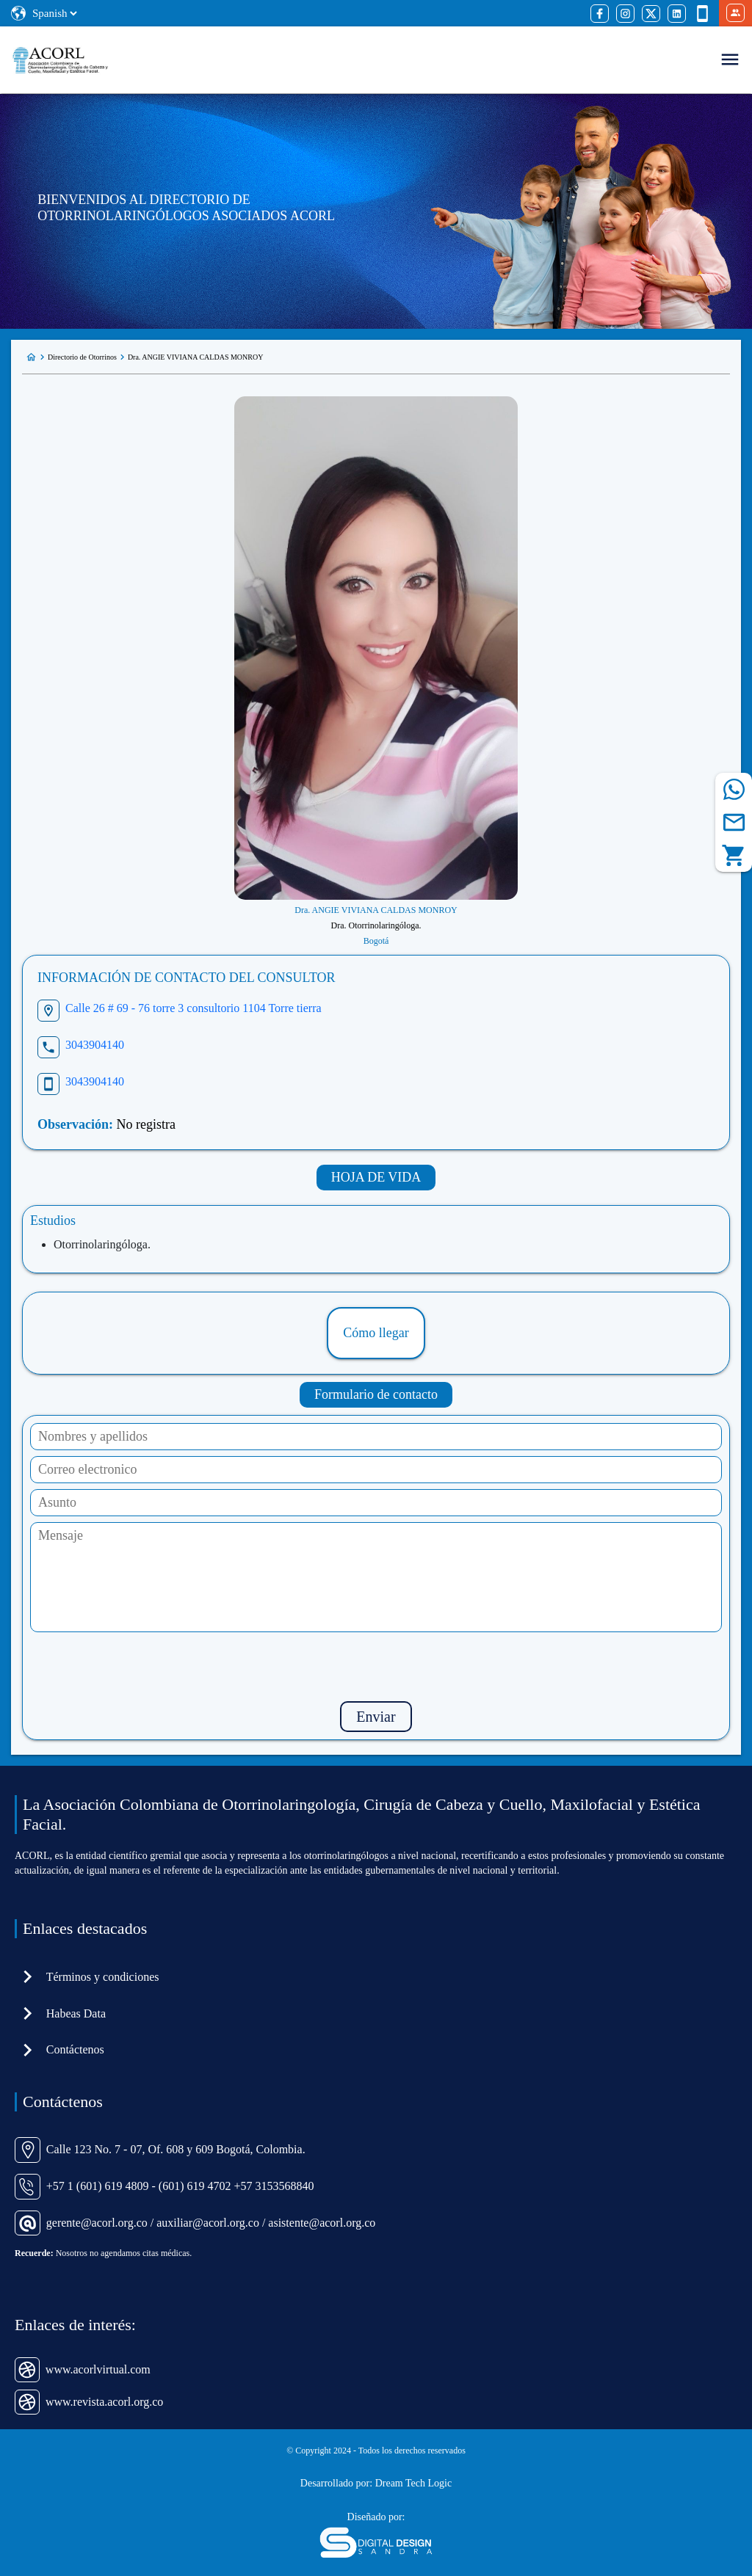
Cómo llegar (375, 1332)
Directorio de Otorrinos (82, 357)
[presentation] (376, 1666)
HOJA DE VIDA (376, 1177)
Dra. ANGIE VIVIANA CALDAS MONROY (196, 357)
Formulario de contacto (376, 1394)
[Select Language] (54, 13)
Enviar (375, 1717)
